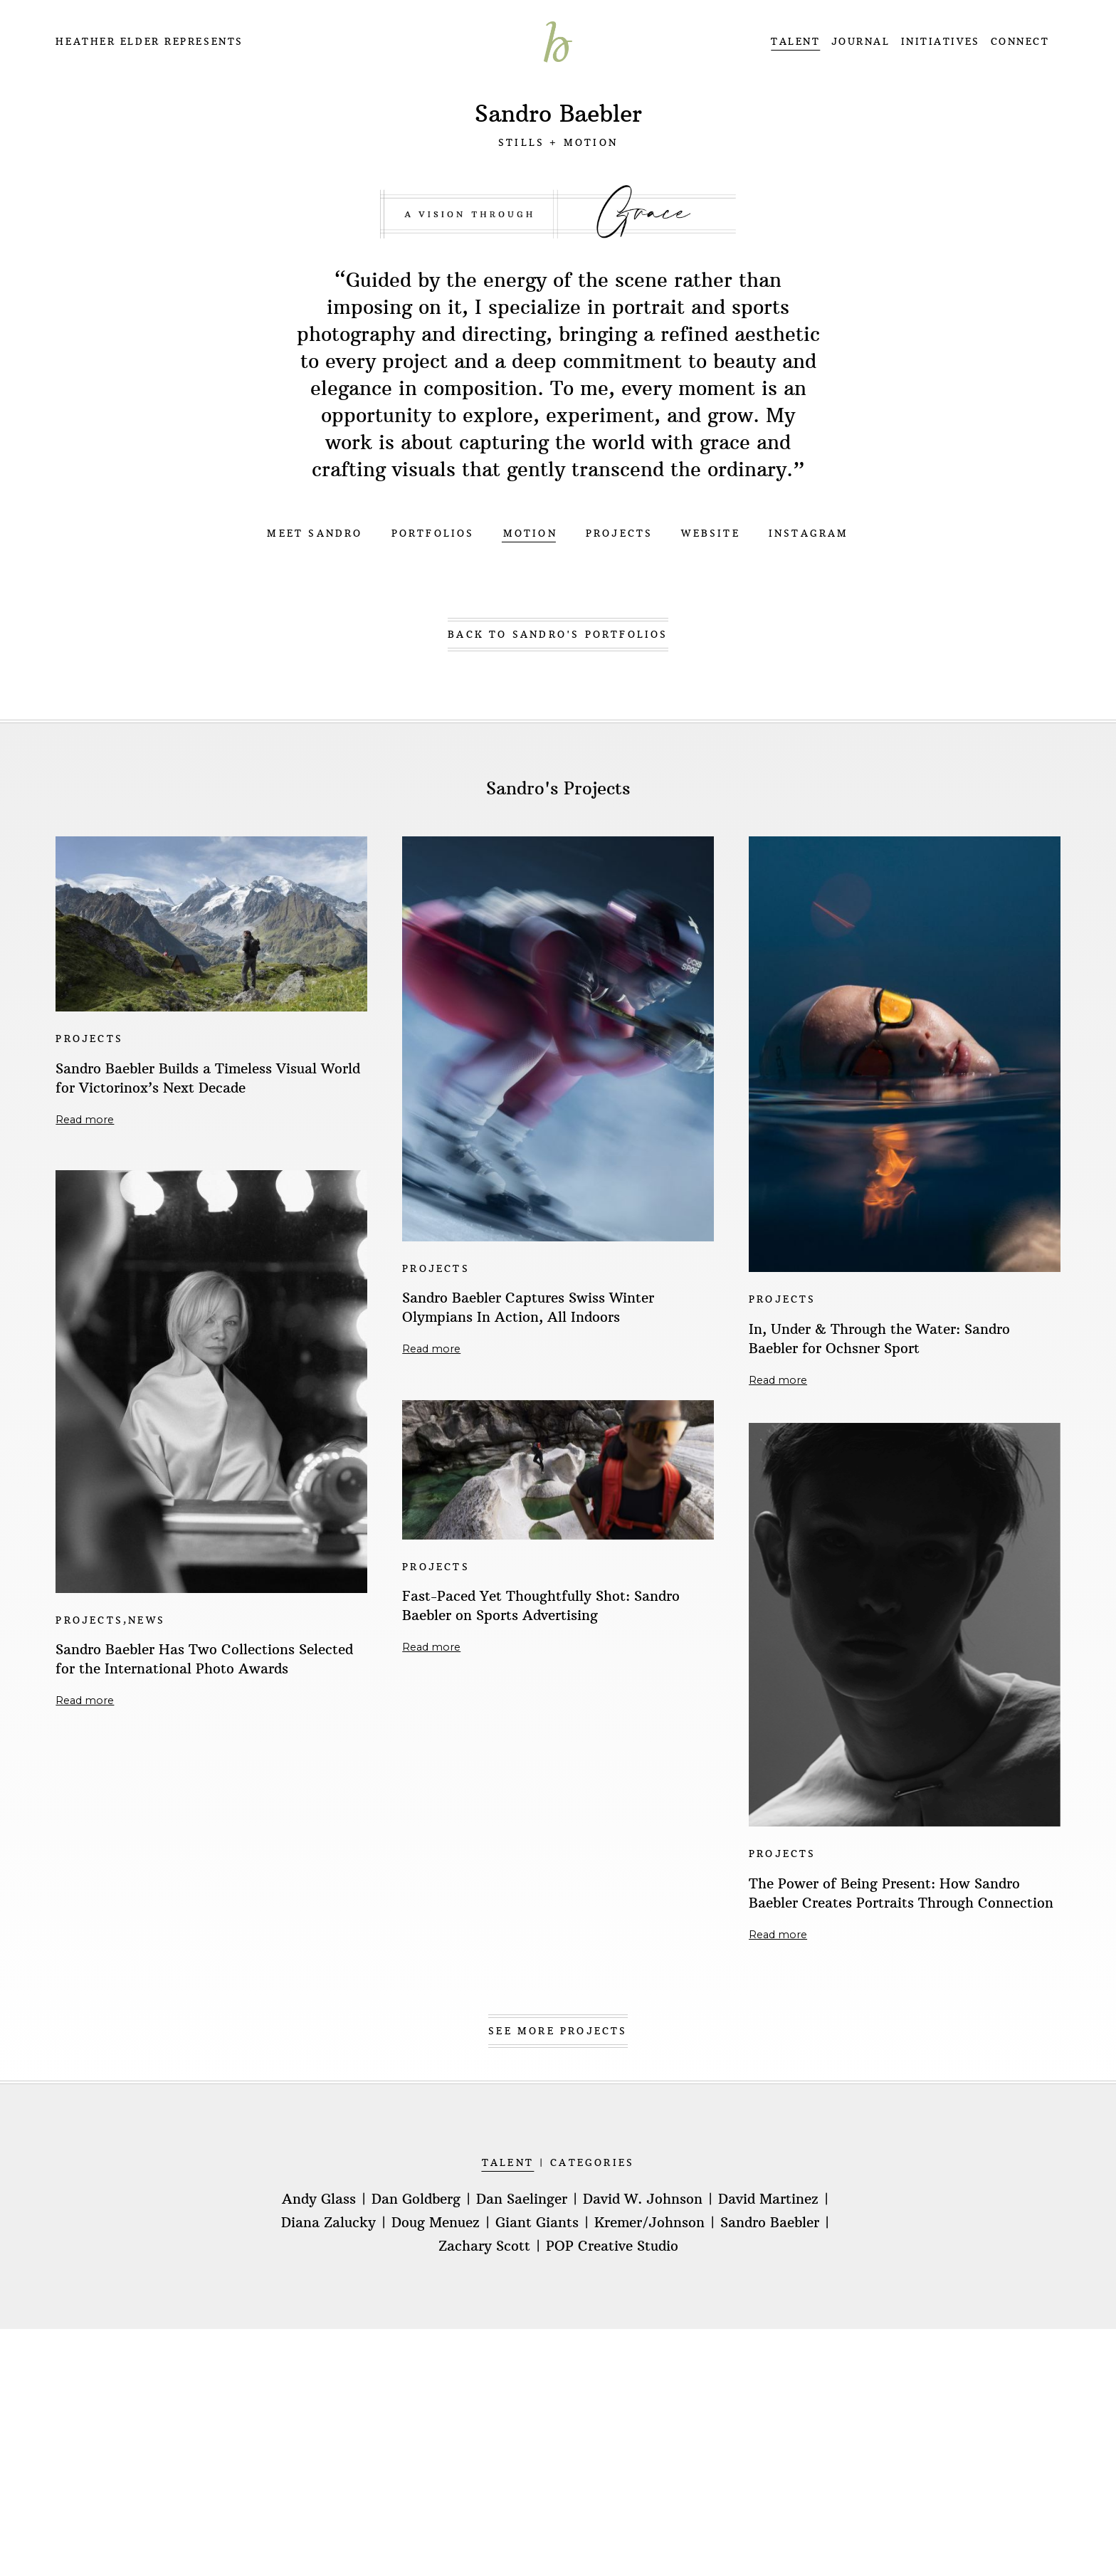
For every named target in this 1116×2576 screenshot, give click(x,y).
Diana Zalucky (328, 2222)
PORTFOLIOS (433, 533)
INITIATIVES (940, 42)
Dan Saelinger (521, 2199)
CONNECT (1020, 42)
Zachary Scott (484, 2246)
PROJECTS (619, 533)
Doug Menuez (435, 2222)
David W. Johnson (642, 2199)
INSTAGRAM (809, 533)
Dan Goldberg (416, 2199)
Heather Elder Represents (149, 42)
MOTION (530, 533)
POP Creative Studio (612, 2246)
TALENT (795, 42)
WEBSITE (710, 533)
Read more (85, 1119)
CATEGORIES (592, 2163)
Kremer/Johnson (649, 2222)
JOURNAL (860, 42)
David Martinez (768, 2199)
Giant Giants (537, 2222)
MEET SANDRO (314, 533)
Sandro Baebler (769, 2222)
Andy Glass (319, 2199)
